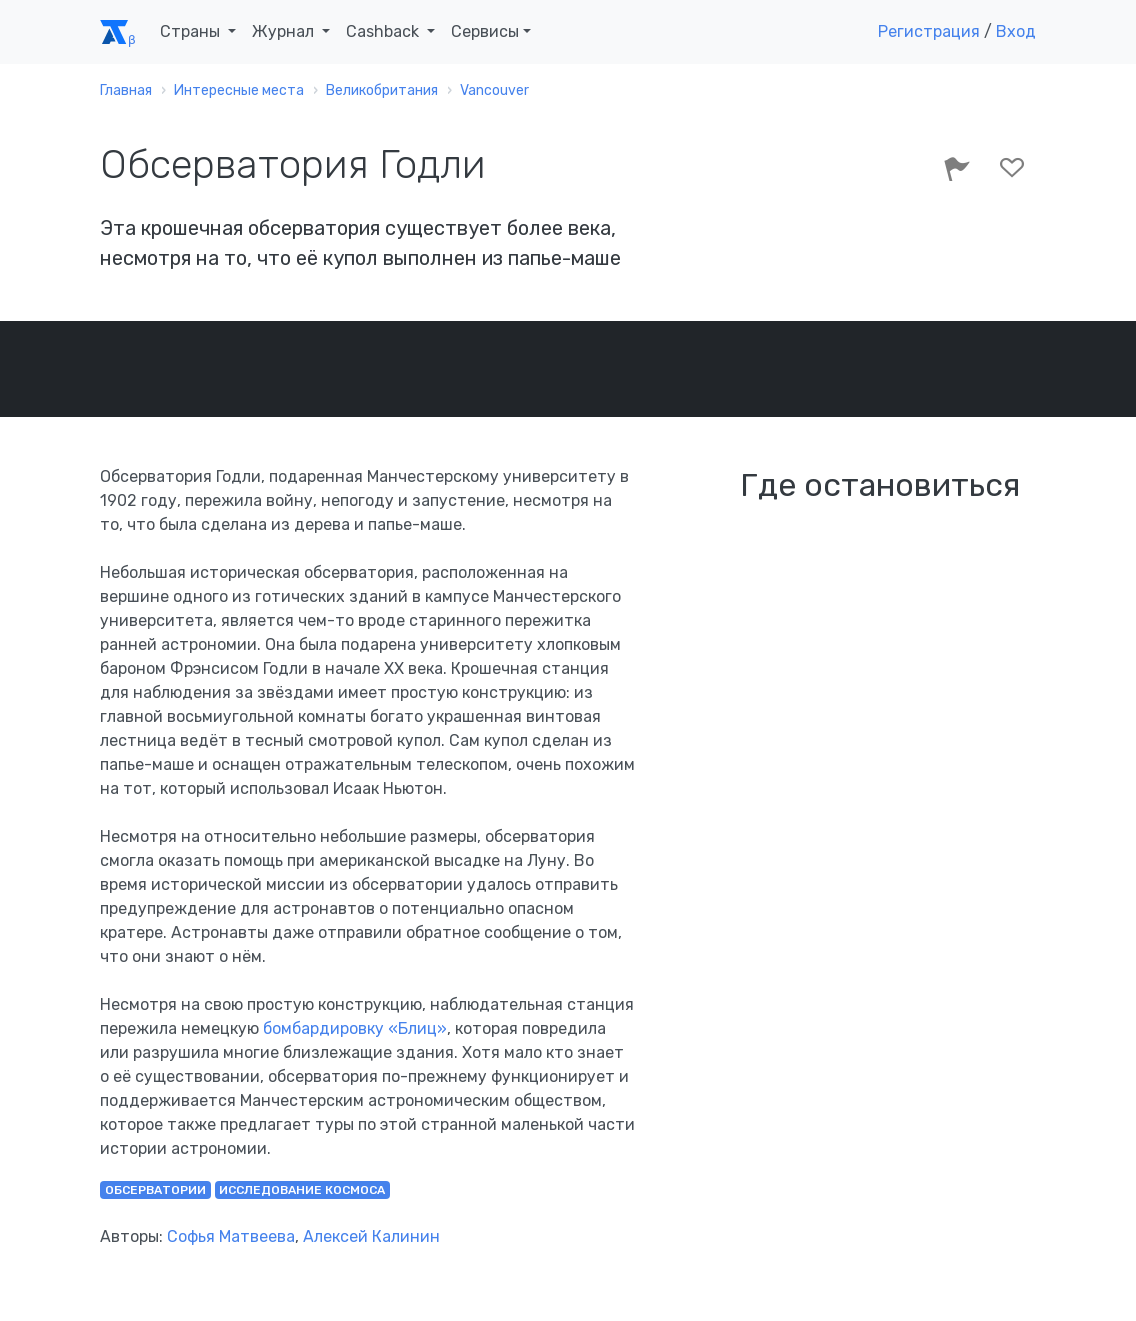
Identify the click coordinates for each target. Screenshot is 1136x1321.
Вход (1016, 31)
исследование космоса (302, 1190)
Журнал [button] (285, 31)
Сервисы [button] (485, 31)
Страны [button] (192, 31)
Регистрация (929, 31)
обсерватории (155, 1190)
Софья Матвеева (231, 1236)
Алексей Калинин (371, 1236)
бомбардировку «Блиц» (355, 1028)
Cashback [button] (384, 31)
